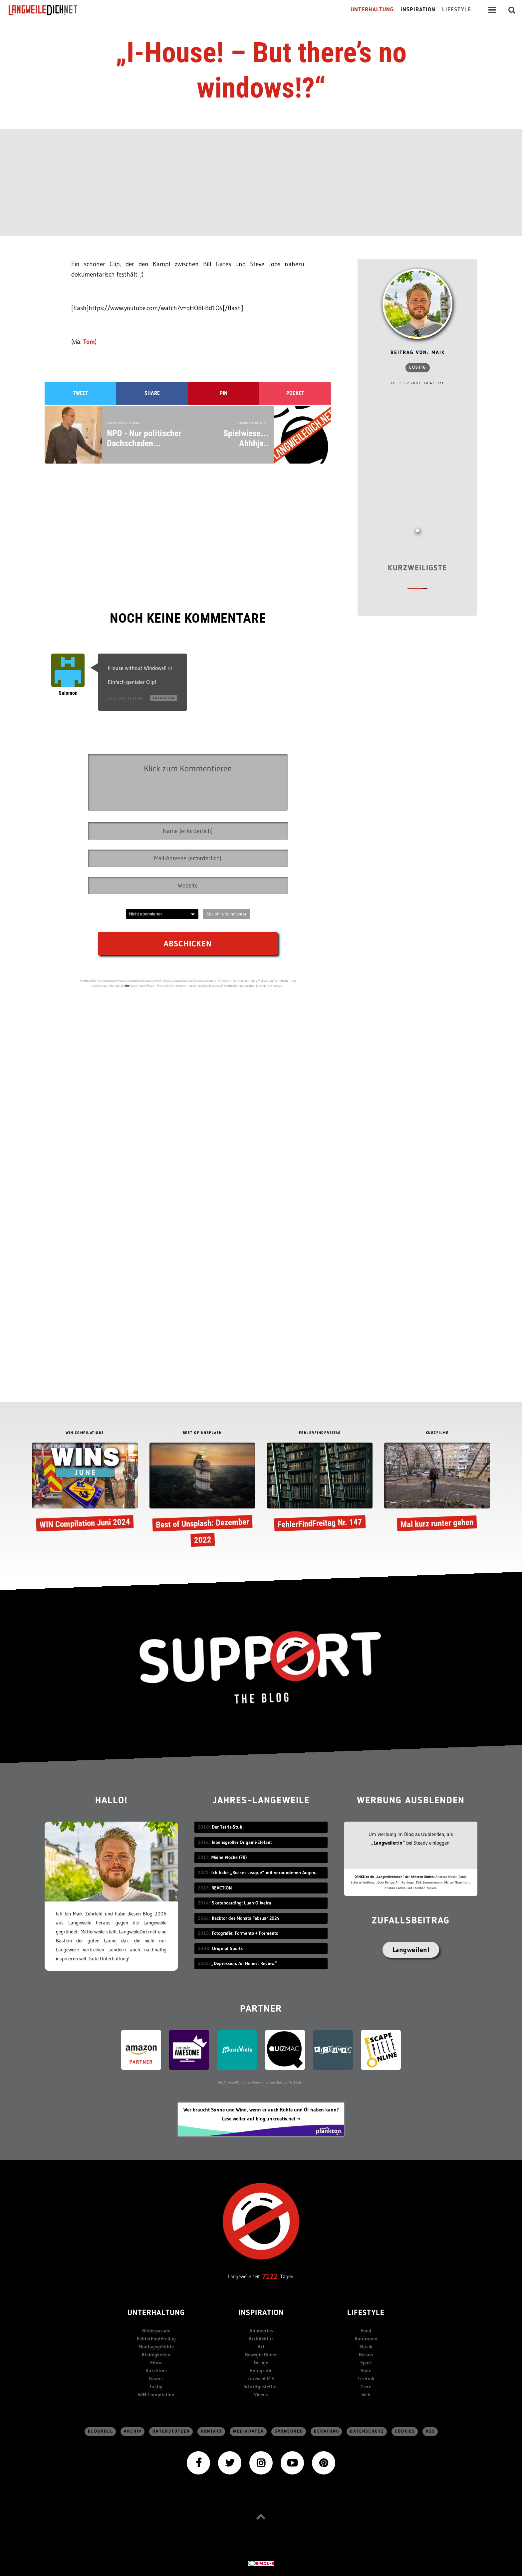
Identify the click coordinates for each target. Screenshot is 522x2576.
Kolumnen (366, 2338)
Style (366, 2370)
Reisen (366, 2354)
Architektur (261, 2338)
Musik (366, 2346)
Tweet (80, 393)
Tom (89, 341)
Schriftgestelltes (261, 2386)
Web (366, 2394)
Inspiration (261, 2313)
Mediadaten (248, 2431)
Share (152, 393)
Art (261, 2346)
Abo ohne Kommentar (226, 913)
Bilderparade (156, 2330)
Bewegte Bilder (261, 2354)
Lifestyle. (457, 10)
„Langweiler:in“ (388, 1843)
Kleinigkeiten (156, 2354)
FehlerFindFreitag (156, 2338)
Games (156, 2378)
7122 (270, 2276)
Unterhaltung (156, 2313)
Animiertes (261, 2330)
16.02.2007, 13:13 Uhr (125, 698)
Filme (156, 2362)
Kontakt (211, 2431)
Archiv (133, 2431)
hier (127, 985)
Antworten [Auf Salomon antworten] (163, 698)
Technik (366, 2378)
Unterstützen (171, 2431)
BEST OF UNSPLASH (202, 1433)
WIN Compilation (156, 2394)
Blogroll (100, 2431)
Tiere (366, 2386)
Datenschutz (367, 2431)
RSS (430, 2431)
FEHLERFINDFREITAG (320, 1433)
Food (366, 2330)
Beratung (326, 2431)
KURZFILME (437, 1433)
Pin (223, 393)
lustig (417, 367)
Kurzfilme (156, 2370)
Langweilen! (410, 1950)
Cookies (405, 2431)
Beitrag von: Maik (418, 352)
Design (261, 2362)
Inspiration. (418, 10)
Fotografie (261, 2370)
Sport (366, 2362)
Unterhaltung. (373, 10)
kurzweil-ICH (261, 2378)
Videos (261, 2394)
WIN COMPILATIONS (85, 1433)
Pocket (295, 393)
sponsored (289, 2431)
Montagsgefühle (156, 2346)
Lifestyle (366, 2313)
